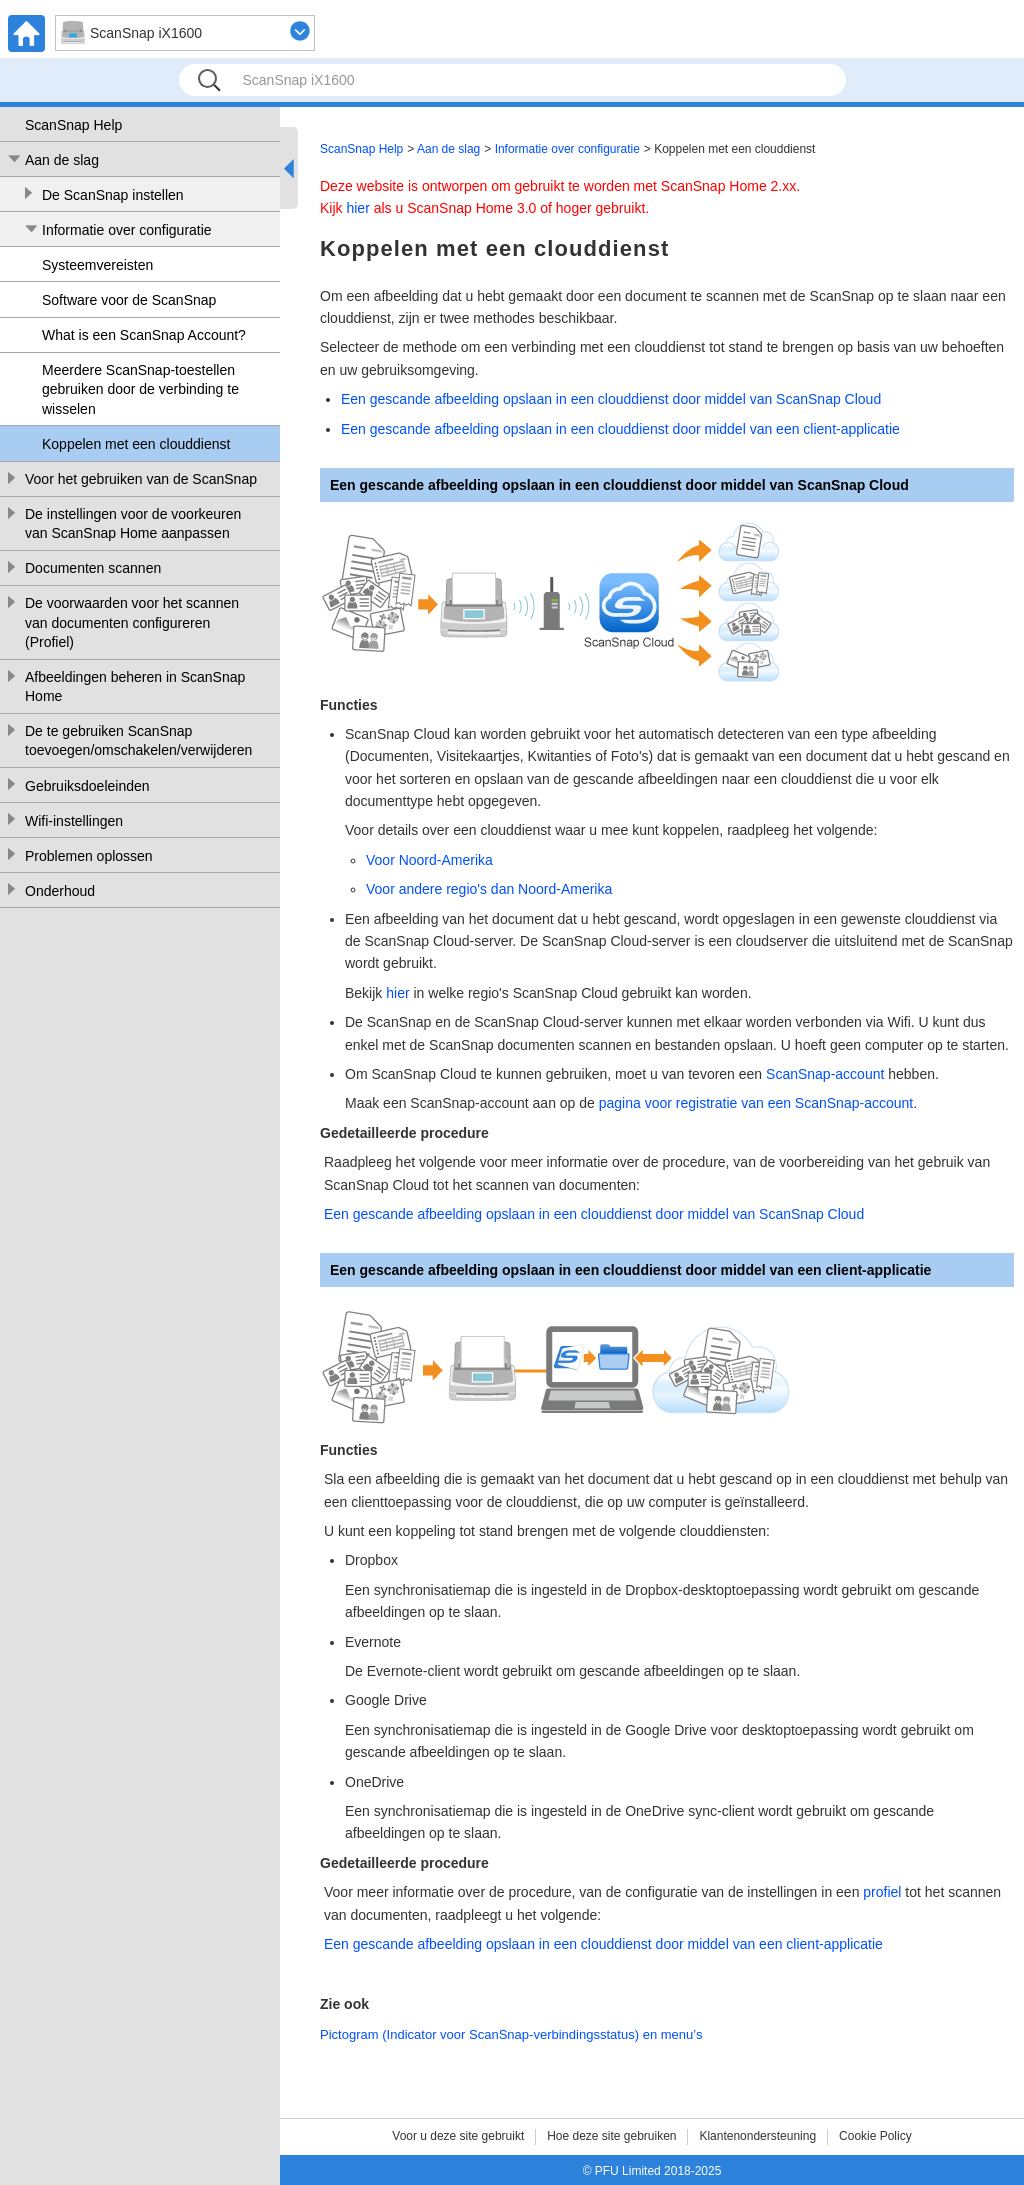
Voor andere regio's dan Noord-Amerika (489, 889)
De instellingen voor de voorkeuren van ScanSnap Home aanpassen (133, 524)
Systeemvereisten (97, 265)
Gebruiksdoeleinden (87, 786)
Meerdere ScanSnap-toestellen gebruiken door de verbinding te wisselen (140, 389)
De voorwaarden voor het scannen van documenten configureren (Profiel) (132, 622)
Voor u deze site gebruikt (458, 2136)
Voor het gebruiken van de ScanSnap (141, 479)
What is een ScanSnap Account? (144, 335)
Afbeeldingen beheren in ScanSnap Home (135, 687)
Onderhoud (60, 891)
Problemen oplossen (89, 856)
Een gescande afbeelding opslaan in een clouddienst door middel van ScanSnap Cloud (611, 399)
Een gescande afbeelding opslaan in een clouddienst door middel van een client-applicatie (620, 429)
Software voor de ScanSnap (129, 300)
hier (357, 208)
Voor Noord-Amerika (429, 860)
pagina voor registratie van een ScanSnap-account (756, 1103)
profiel (882, 1892)
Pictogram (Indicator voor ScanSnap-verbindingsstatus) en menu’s (511, 2034)
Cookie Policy (875, 2136)
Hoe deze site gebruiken (611, 2136)
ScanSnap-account (825, 1074)
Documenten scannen (93, 568)
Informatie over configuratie (127, 230)
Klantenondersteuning (757, 2136)
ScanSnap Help (73, 125)
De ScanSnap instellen (113, 195)
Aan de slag (62, 160)
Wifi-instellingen (74, 821)
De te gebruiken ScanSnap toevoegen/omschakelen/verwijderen (138, 741)
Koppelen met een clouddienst (136, 444)
